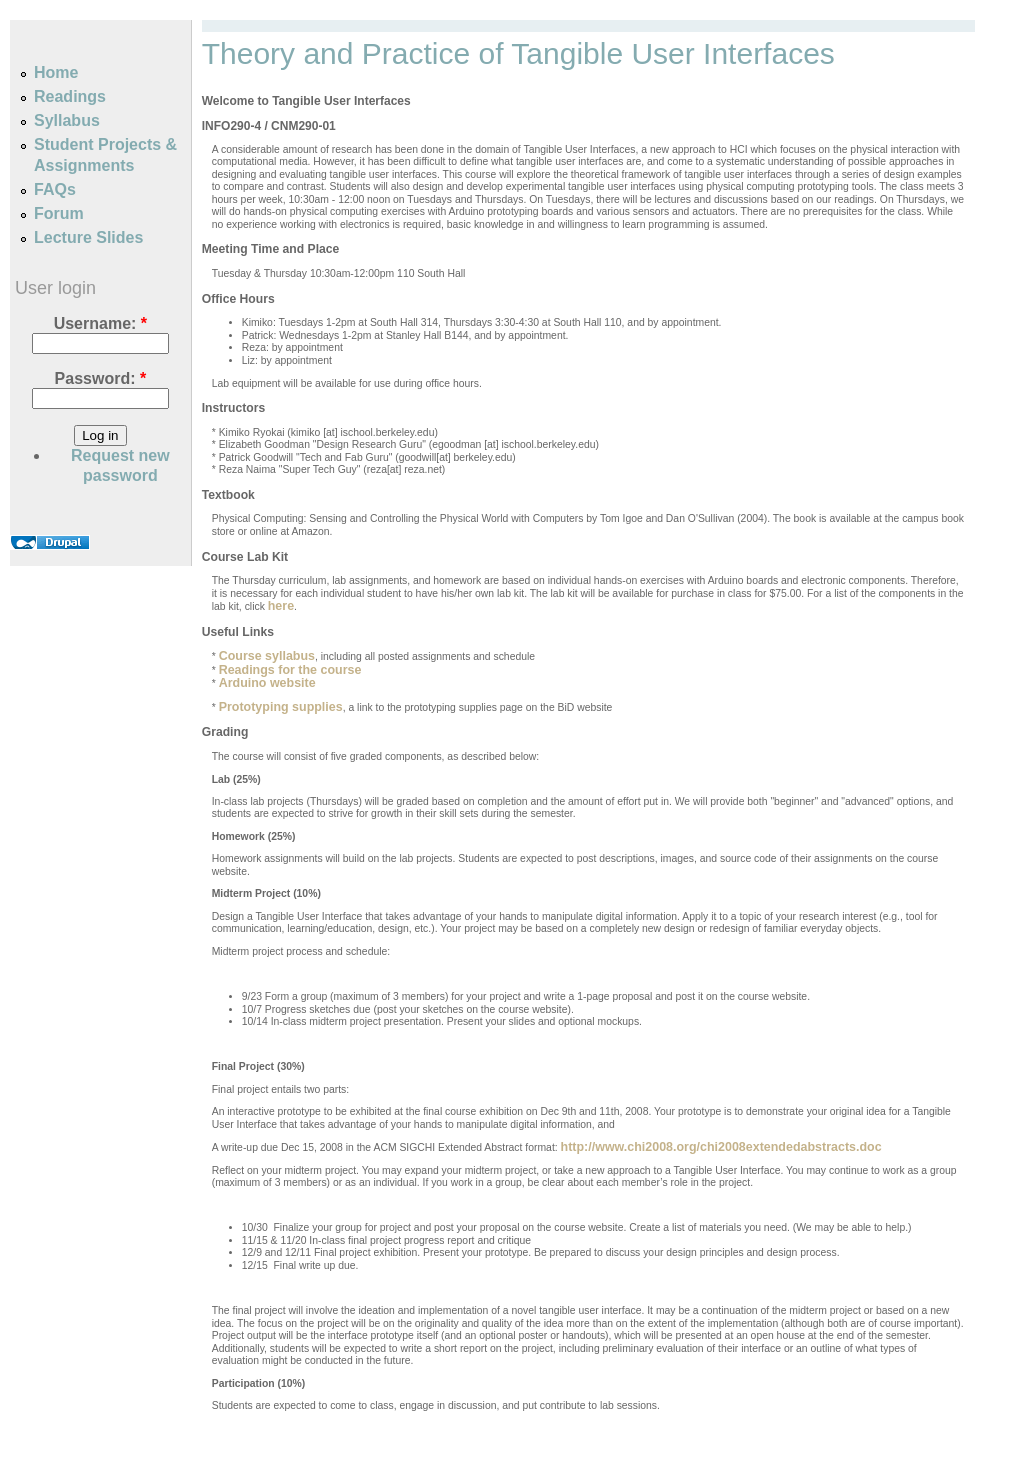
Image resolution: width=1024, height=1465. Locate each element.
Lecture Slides (88, 237)
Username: (100, 323)
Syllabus (67, 120)
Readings (70, 96)
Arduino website (267, 683)
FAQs (55, 189)
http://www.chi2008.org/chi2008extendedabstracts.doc (721, 1147)
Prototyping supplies (281, 707)
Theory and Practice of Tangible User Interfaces (518, 53)
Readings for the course (290, 670)
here (281, 606)
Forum (59, 213)
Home (56, 72)
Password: (101, 378)
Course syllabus (267, 656)
